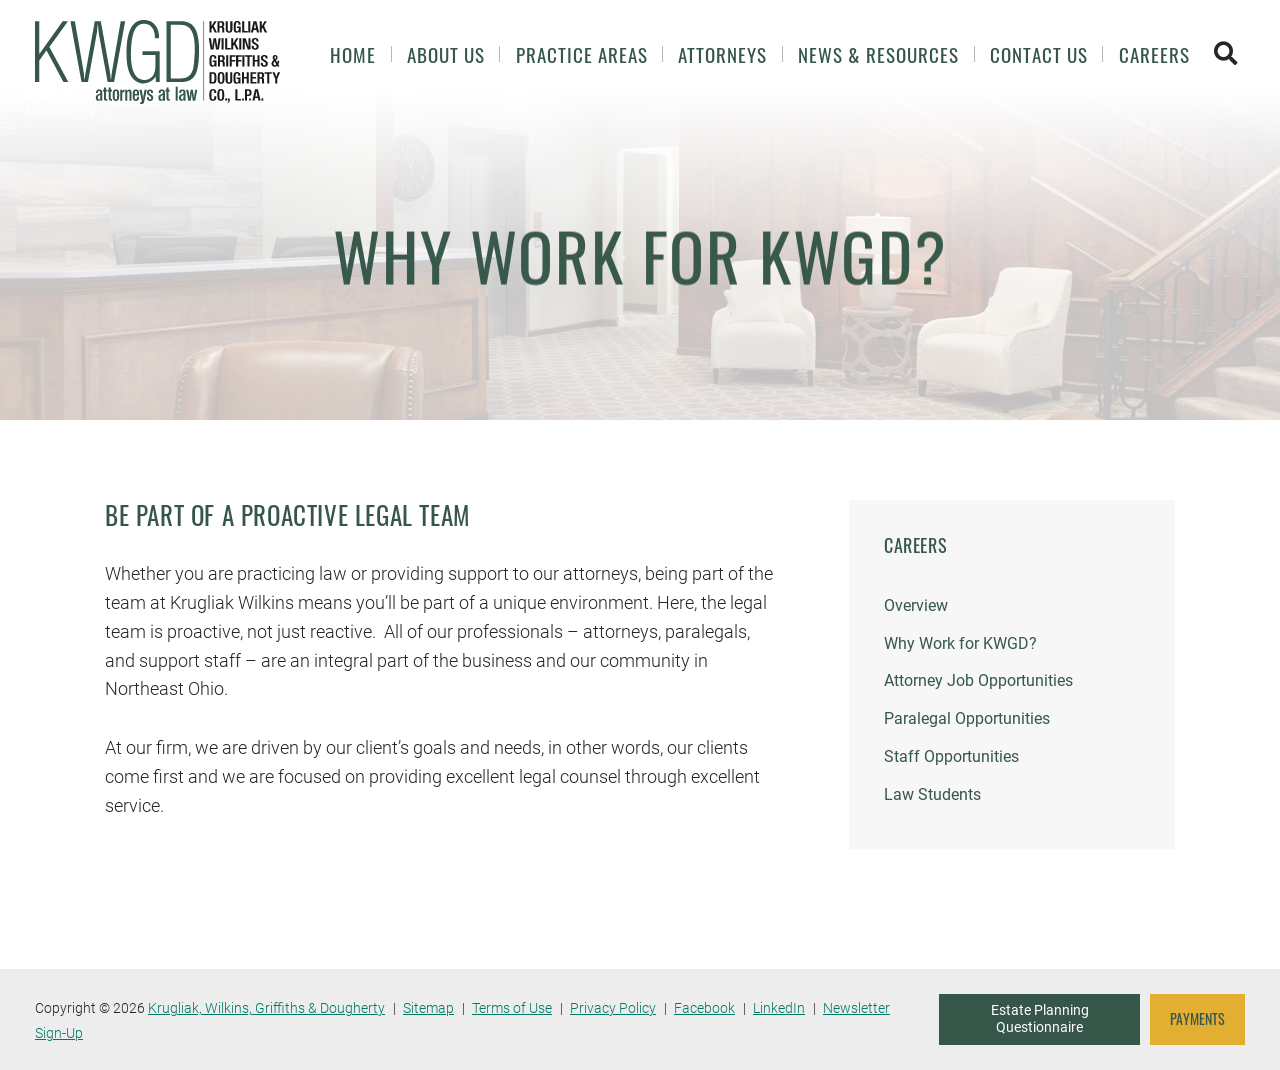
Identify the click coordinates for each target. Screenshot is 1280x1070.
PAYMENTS (1197, 1019)
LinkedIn (779, 1008)
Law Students (932, 794)
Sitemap (428, 1008)
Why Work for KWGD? (960, 643)
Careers (1154, 54)
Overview (916, 605)
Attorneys (722, 54)
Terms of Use (512, 1008)
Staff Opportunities (951, 756)
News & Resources (878, 54)
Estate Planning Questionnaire (1040, 1019)
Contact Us (1039, 54)
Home (353, 54)
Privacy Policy (613, 1008)
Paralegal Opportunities (967, 718)
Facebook (704, 1008)
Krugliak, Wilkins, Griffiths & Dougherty (266, 1008)
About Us (446, 54)
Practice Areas (582, 54)
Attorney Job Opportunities (978, 680)
